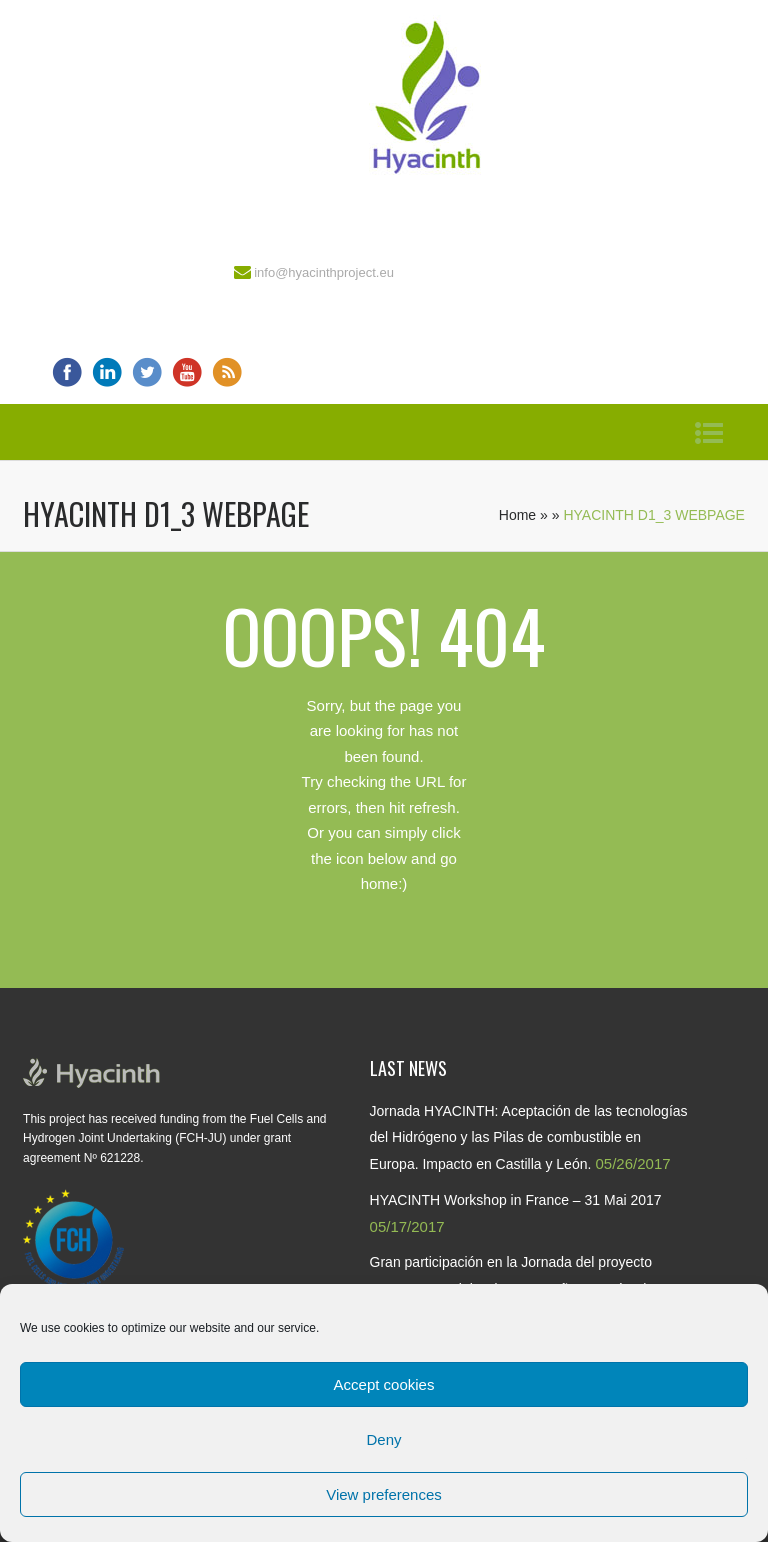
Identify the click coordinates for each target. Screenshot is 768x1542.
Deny (383, 1439)
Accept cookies (384, 1384)
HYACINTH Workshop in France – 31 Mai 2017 (516, 1200)
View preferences (384, 1494)
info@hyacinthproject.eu (324, 272)
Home (517, 515)
